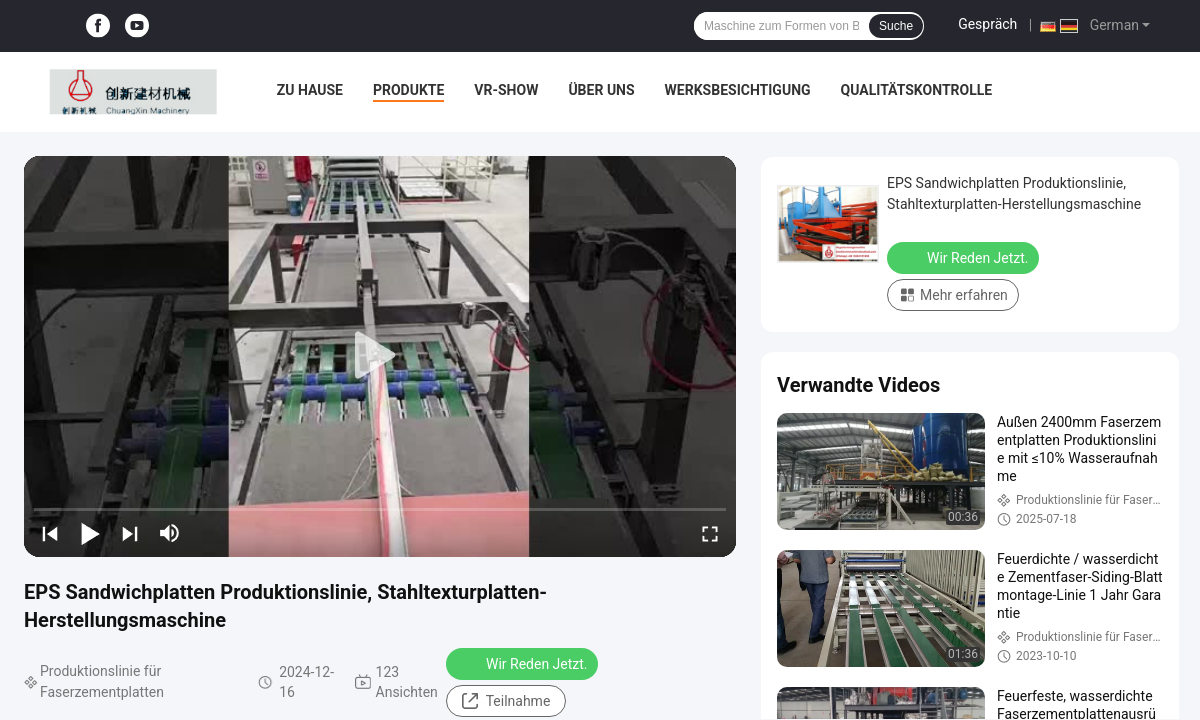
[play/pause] (90, 533)
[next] (130, 533)
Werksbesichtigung (738, 90)
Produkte (408, 90)
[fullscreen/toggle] (710, 533)
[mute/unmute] (170, 533)
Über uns (601, 90)
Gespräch (987, 24)
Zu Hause (310, 90)
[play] (380, 356)
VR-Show (506, 90)
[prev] (50, 533)
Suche (896, 26)
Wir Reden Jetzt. (524, 663)
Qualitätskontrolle (917, 90)
